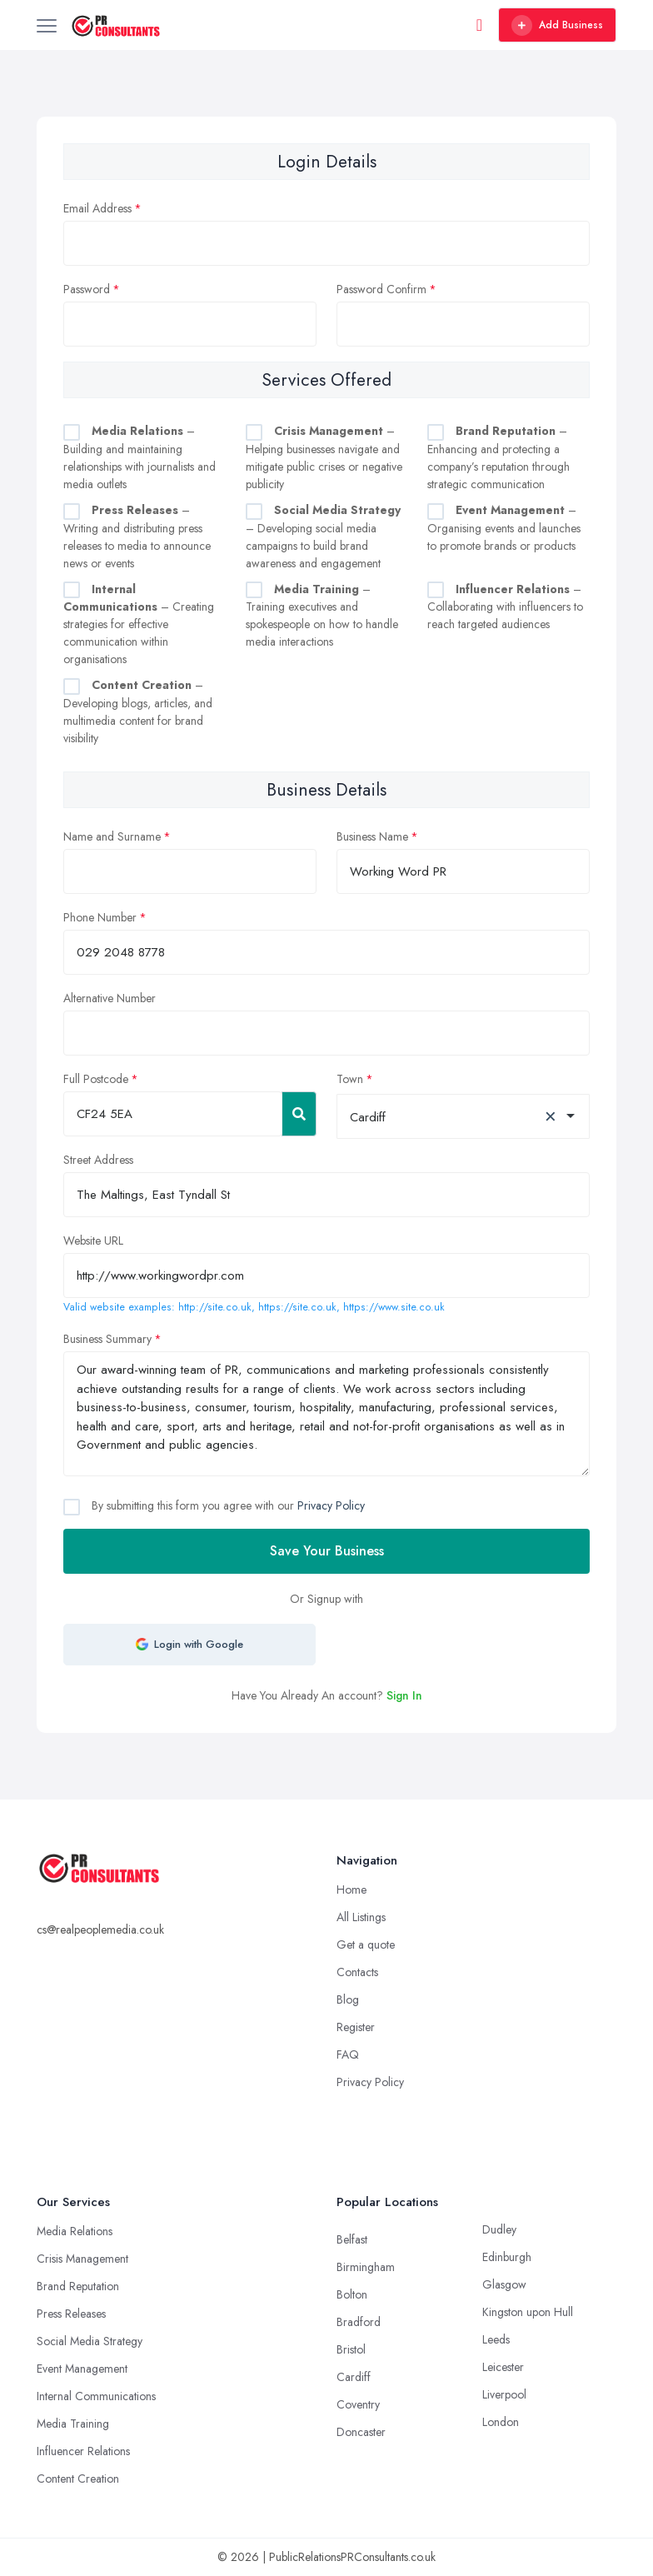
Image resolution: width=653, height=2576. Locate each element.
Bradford (358, 2322)
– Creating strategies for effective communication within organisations (138, 624)
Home (351, 1889)
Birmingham (365, 2267)
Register (355, 2027)
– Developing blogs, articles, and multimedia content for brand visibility (137, 711)
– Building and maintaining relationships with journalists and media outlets (139, 457)
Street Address (98, 1159)
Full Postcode (95, 1079)
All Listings (361, 1917)
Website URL (93, 1240)
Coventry (358, 2404)
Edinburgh (506, 2257)
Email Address (97, 208)
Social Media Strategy (89, 2341)
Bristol (351, 2349)
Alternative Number (109, 998)
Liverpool (504, 2394)
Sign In (404, 1695)
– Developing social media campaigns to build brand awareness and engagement (323, 537)
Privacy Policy (331, 1505)
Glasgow (504, 2284)
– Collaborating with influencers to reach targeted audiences (505, 607)
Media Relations (74, 2231)
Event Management (82, 2368)
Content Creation (78, 2478)
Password (86, 289)
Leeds (496, 2339)
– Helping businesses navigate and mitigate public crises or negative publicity (324, 457)
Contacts (357, 1972)
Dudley (499, 2229)
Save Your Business (327, 1550)
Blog (347, 1999)
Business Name (372, 836)
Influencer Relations (83, 2451)
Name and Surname (112, 836)
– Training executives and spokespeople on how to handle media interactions (322, 616)
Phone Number (100, 917)
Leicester (503, 2367)
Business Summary (107, 1338)
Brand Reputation (78, 2286)
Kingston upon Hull (527, 2312)
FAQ (347, 2054)
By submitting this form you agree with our (226, 1505)
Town (349, 1079)
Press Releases (71, 2313)
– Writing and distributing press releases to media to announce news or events (137, 537)
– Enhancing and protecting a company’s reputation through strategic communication (498, 457)
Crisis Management (82, 2258)
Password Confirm (381, 289)
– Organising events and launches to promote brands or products (504, 528)
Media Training (73, 2423)
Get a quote (365, 1944)
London (500, 2422)
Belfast (351, 2239)
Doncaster (361, 2432)
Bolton (351, 2294)
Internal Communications (96, 2396)
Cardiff (353, 2377)
